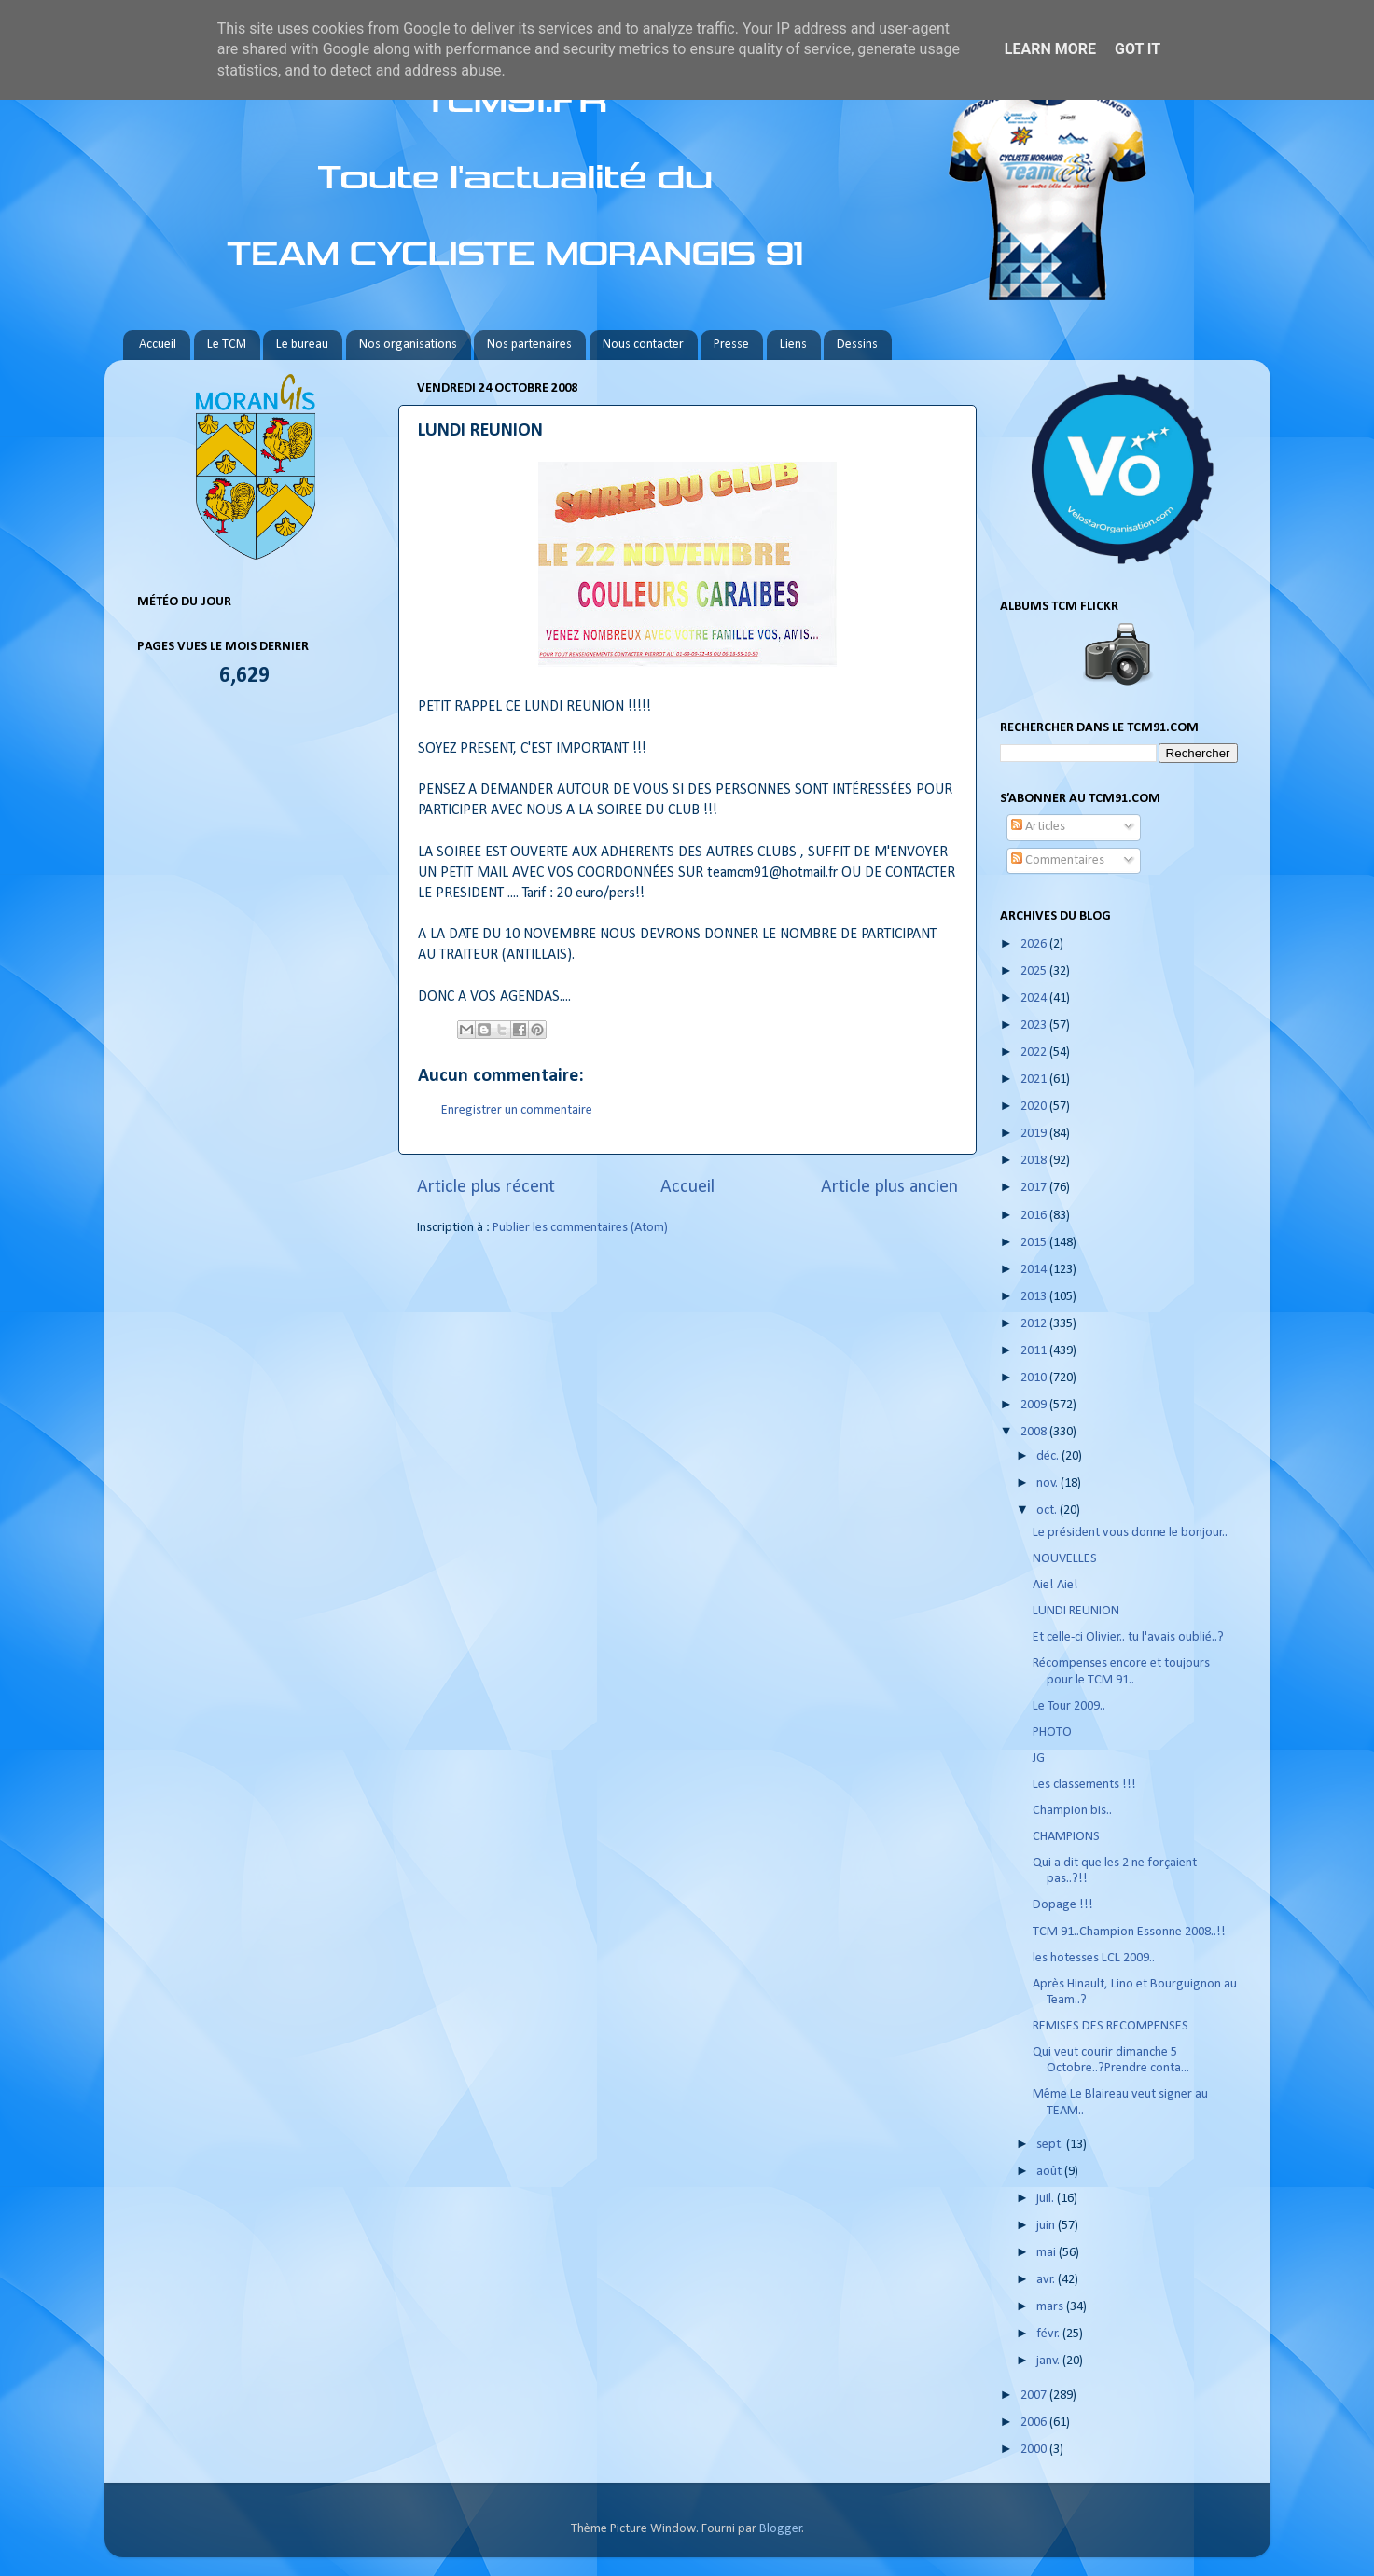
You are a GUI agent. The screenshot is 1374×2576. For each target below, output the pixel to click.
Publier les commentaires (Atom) (580, 1228)
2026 (1034, 944)
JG (1039, 1759)
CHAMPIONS (1066, 1837)
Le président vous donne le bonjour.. (1130, 1533)
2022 (1034, 1052)
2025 (1034, 971)
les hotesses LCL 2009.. (1094, 1958)
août (1050, 2172)
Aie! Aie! (1055, 1585)
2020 (1034, 1107)
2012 (1034, 1324)
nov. (1048, 1483)
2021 (1034, 1080)
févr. (1049, 2334)
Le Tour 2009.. (1069, 1706)
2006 (1034, 2423)
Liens (793, 345)
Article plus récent (486, 1187)
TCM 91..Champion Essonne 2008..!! (1129, 1932)
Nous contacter (643, 345)
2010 (1034, 1378)
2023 (1034, 1025)
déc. (1049, 1456)
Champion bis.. (1072, 1811)
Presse (731, 345)
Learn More (1050, 49)
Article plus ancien (889, 1187)
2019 (1034, 1134)
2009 (1034, 1405)
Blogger (780, 2529)
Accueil (157, 345)
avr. (1047, 2280)
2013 (1034, 1297)
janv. (1049, 2361)
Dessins (857, 345)
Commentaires (1057, 860)
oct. (1048, 1510)
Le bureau (302, 345)
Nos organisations (408, 345)
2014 (1034, 1270)
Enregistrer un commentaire (516, 1110)
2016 (1034, 1216)
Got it (1137, 49)
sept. (1051, 2145)
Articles (1038, 827)
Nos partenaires (529, 345)
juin (1047, 2226)
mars (1051, 2307)
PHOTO (1052, 1732)
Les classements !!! (1084, 1785)
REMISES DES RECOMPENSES (1110, 2026)
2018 (1034, 1161)
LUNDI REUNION (1076, 1611)
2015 (1034, 1243)
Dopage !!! (1063, 1905)
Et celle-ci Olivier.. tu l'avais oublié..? (1128, 1637)
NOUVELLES (1065, 1559)
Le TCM (226, 345)
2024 (1034, 998)
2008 (1034, 1432)
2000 (1034, 2450)
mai (1047, 2253)
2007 (1034, 2396)
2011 (1034, 1351)
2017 (1034, 1188)
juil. (1046, 2199)
